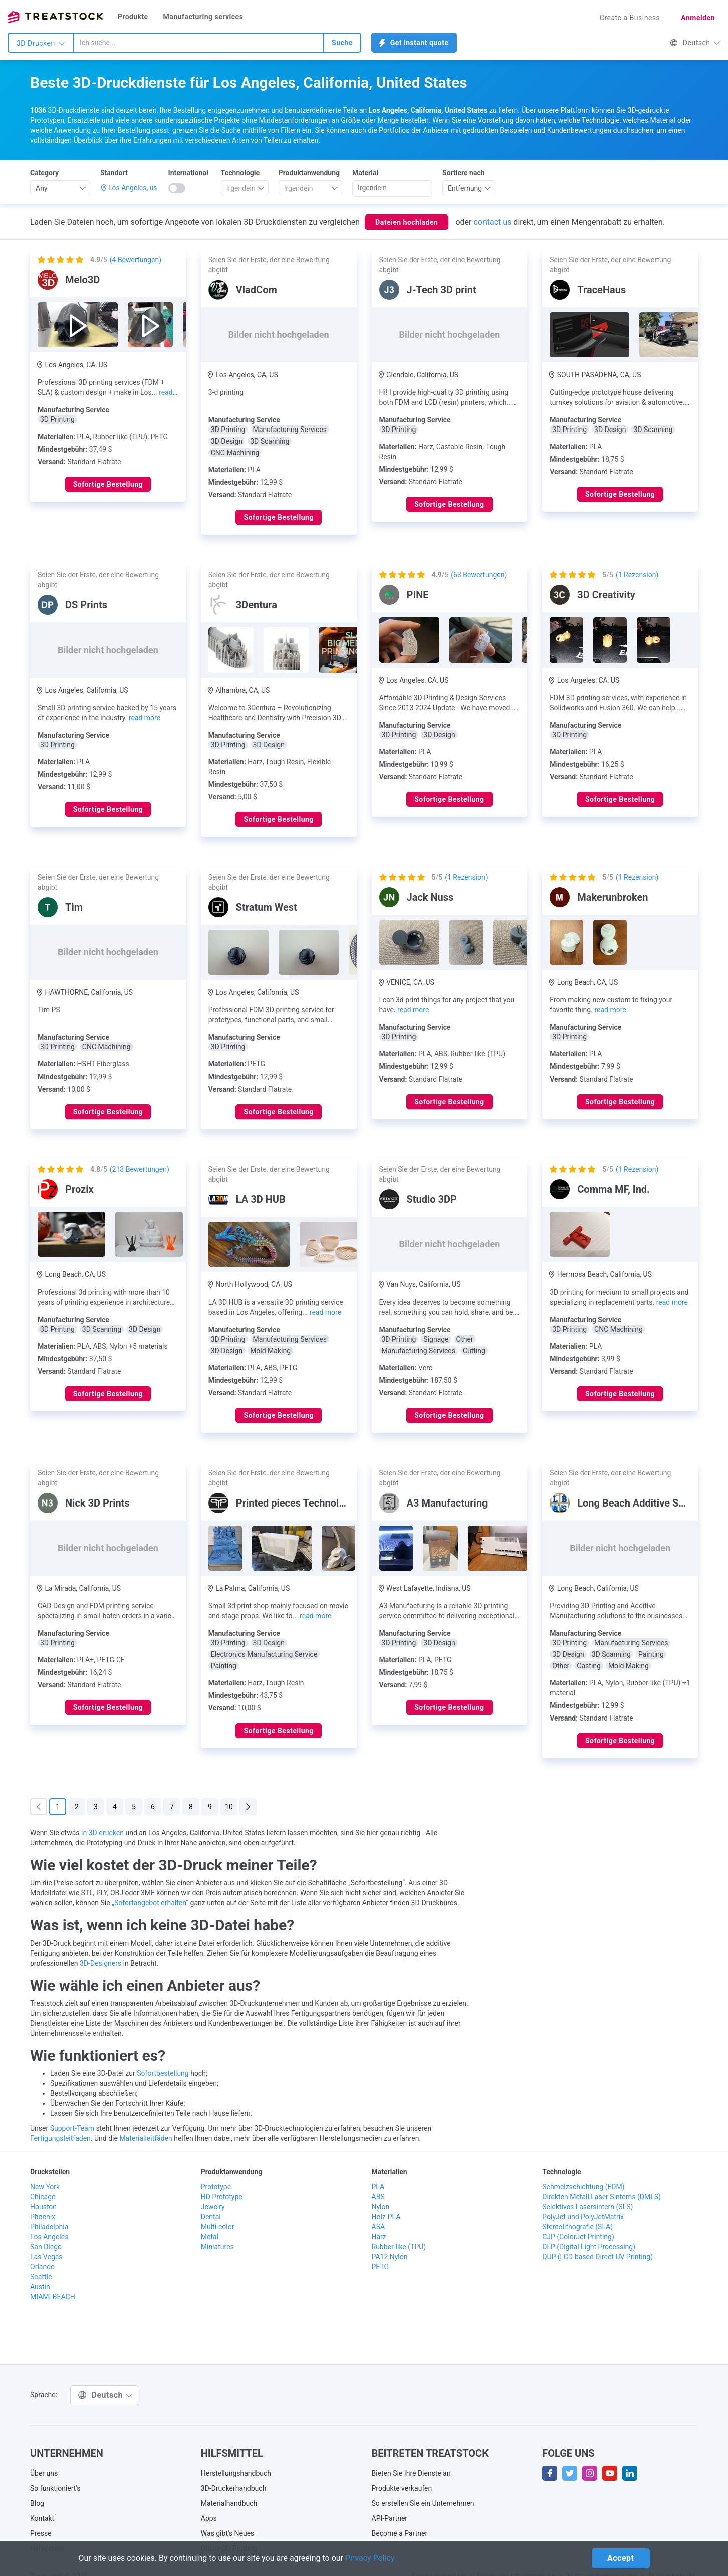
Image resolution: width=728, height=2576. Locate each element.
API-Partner (390, 2518)
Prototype (216, 2187)
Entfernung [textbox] (465, 188)
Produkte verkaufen (402, 2488)
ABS (378, 2197)
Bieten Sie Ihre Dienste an (411, 2473)
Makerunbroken (612, 897)
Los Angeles (49, 2237)
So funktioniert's (55, 2488)
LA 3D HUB (261, 1199)
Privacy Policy (370, 2558)
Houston (43, 2207)
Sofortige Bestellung (108, 484)
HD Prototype (221, 2197)
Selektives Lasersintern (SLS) (587, 2207)
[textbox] (241, 188)
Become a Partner (400, 2533)
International (188, 173)
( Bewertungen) (135, 260)
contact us (492, 222)
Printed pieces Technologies (300, 1503)
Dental (211, 2217)
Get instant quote (414, 43)
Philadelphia (49, 2227)
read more (144, 718)
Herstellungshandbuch (236, 2473)
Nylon (381, 2207)
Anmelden (698, 18)
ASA (378, 2227)
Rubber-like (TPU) (399, 2247)
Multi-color (217, 2227)
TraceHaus (601, 290)
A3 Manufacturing (447, 1503)
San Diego (46, 2247)
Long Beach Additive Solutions (646, 1503)
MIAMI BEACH (52, 2297)
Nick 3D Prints (97, 1503)
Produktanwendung (309, 173)
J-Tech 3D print (441, 290)
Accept (620, 2558)
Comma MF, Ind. (613, 1189)
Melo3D (82, 280)
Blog (37, 2503)
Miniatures (217, 2247)
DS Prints (86, 605)
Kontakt (42, 2518)
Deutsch (695, 43)
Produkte (133, 17)
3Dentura (256, 605)
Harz (379, 2237)
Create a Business (630, 18)
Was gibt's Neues (228, 2533)
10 (229, 1807)
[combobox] (198, 43)
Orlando (42, 2267)
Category (44, 173)
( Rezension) (637, 575)
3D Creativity (606, 595)
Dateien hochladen (406, 222)
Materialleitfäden (145, 2138)
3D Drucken (41, 43)
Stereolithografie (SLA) (577, 2227)
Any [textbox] (42, 188)
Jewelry (213, 2207)
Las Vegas (46, 2257)
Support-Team (72, 2128)
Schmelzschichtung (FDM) (583, 2187)
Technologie (240, 173)
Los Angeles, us (132, 188)
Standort (114, 173)
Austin (40, 2287)
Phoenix (42, 2217)
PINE (418, 595)
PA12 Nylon (390, 2257)
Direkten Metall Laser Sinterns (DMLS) (601, 2197)
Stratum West (266, 907)
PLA (378, 2187)
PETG (380, 2267)
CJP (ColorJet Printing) (578, 2237)
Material (365, 173)
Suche (342, 43)
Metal (209, 2237)
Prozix (79, 1189)
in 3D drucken (102, 1833)
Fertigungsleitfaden (60, 2138)
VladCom (256, 290)
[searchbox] (392, 188)
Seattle (41, 2277)
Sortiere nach (463, 173)
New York (45, 2187)
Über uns (44, 2473)
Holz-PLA (386, 2217)
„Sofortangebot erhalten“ (150, 1903)
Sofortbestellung (162, 2073)
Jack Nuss (430, 897)
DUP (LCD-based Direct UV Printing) (597, 2257)
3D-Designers (100, 1963)
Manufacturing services (203, 17)
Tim (74, 907)
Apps (209, 2518)
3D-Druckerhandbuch (234, 2488)
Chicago (43, 2197)
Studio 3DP (432, 1199)
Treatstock (55, 17)
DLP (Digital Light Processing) (588, 2247)
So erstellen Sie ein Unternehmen (423, 2503)
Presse (41, 2533)
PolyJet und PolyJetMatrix (583, 2217)
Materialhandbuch (229, 2503)
